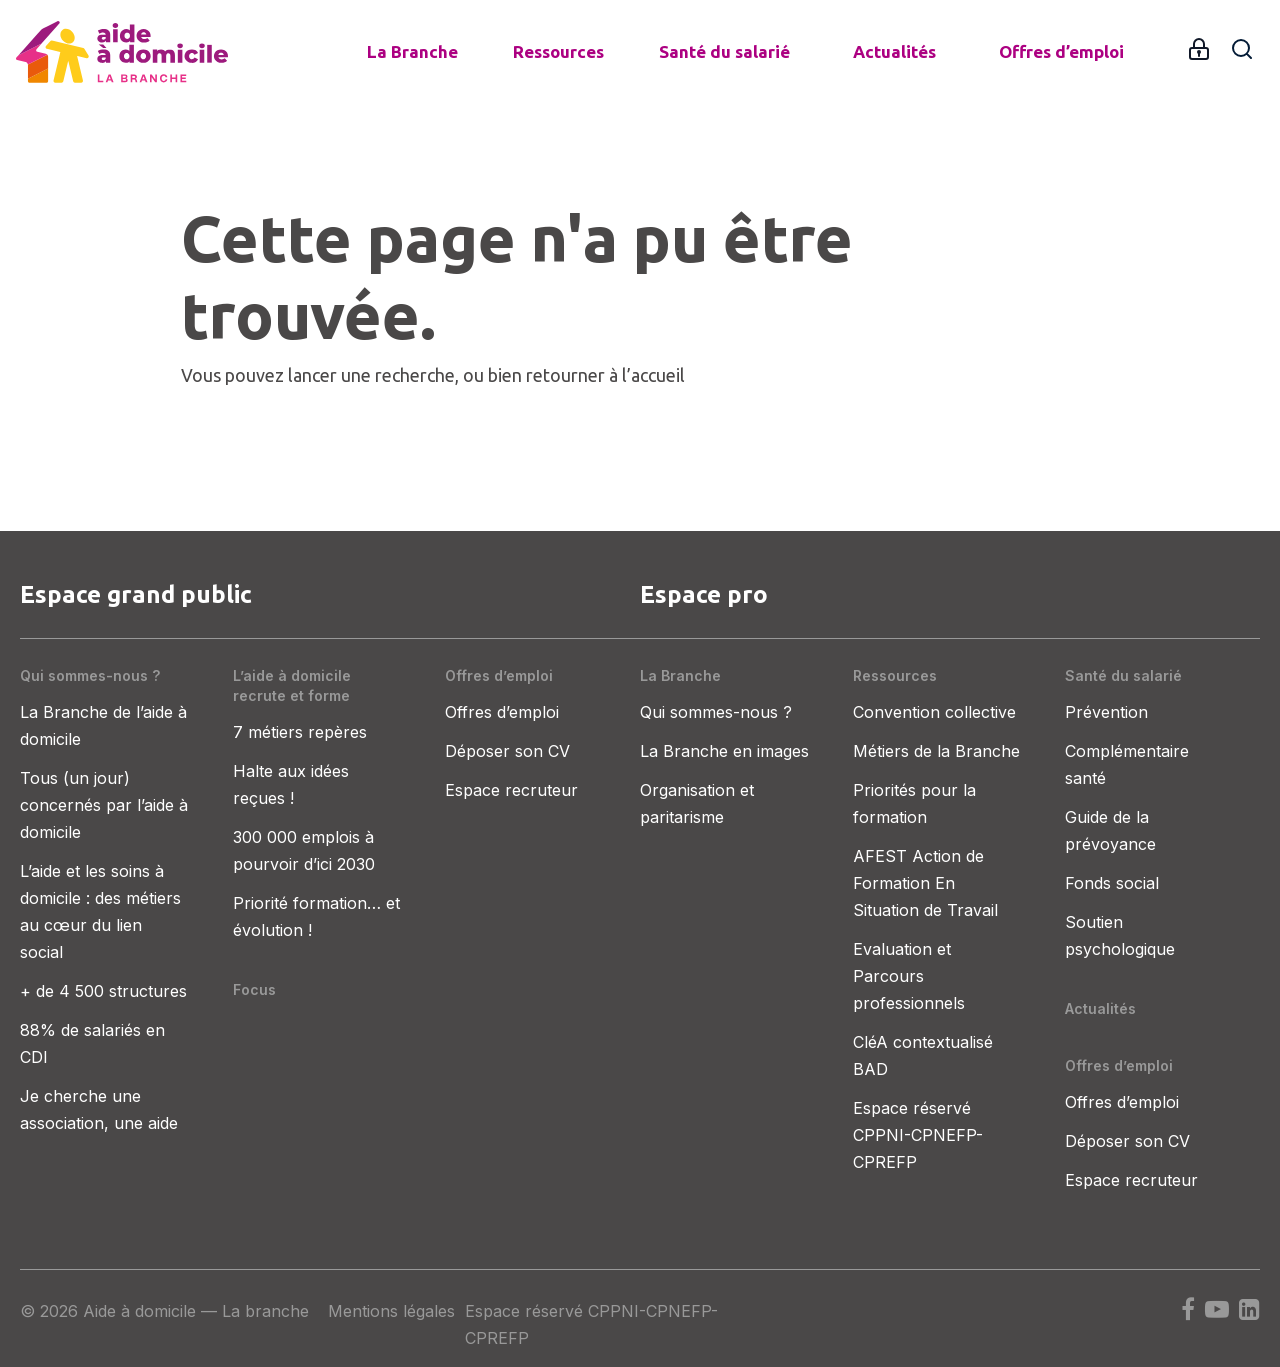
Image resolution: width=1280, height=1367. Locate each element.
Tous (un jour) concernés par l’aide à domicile (104, 805)
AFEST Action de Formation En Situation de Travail (925, 883)
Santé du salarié (724, 51)
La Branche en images (724, 751)
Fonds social (1112, 883)
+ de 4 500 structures (103, 991)
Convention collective (934, 712)
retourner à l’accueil (605, 375)
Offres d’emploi (1061, 51)
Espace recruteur (511, 790)
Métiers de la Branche (936, 751)
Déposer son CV (507, 751)
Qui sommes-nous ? (90, 675)
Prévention (1106, 712)
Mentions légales (391, 1311)
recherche (415, 375)
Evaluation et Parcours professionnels (909, 976)
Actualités (894, 51)
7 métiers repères (300, 732)
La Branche (412, 51)
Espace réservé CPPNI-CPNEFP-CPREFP (918, 1135)
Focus (254, 989)
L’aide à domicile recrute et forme (292, 685)
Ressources (558, 51)
